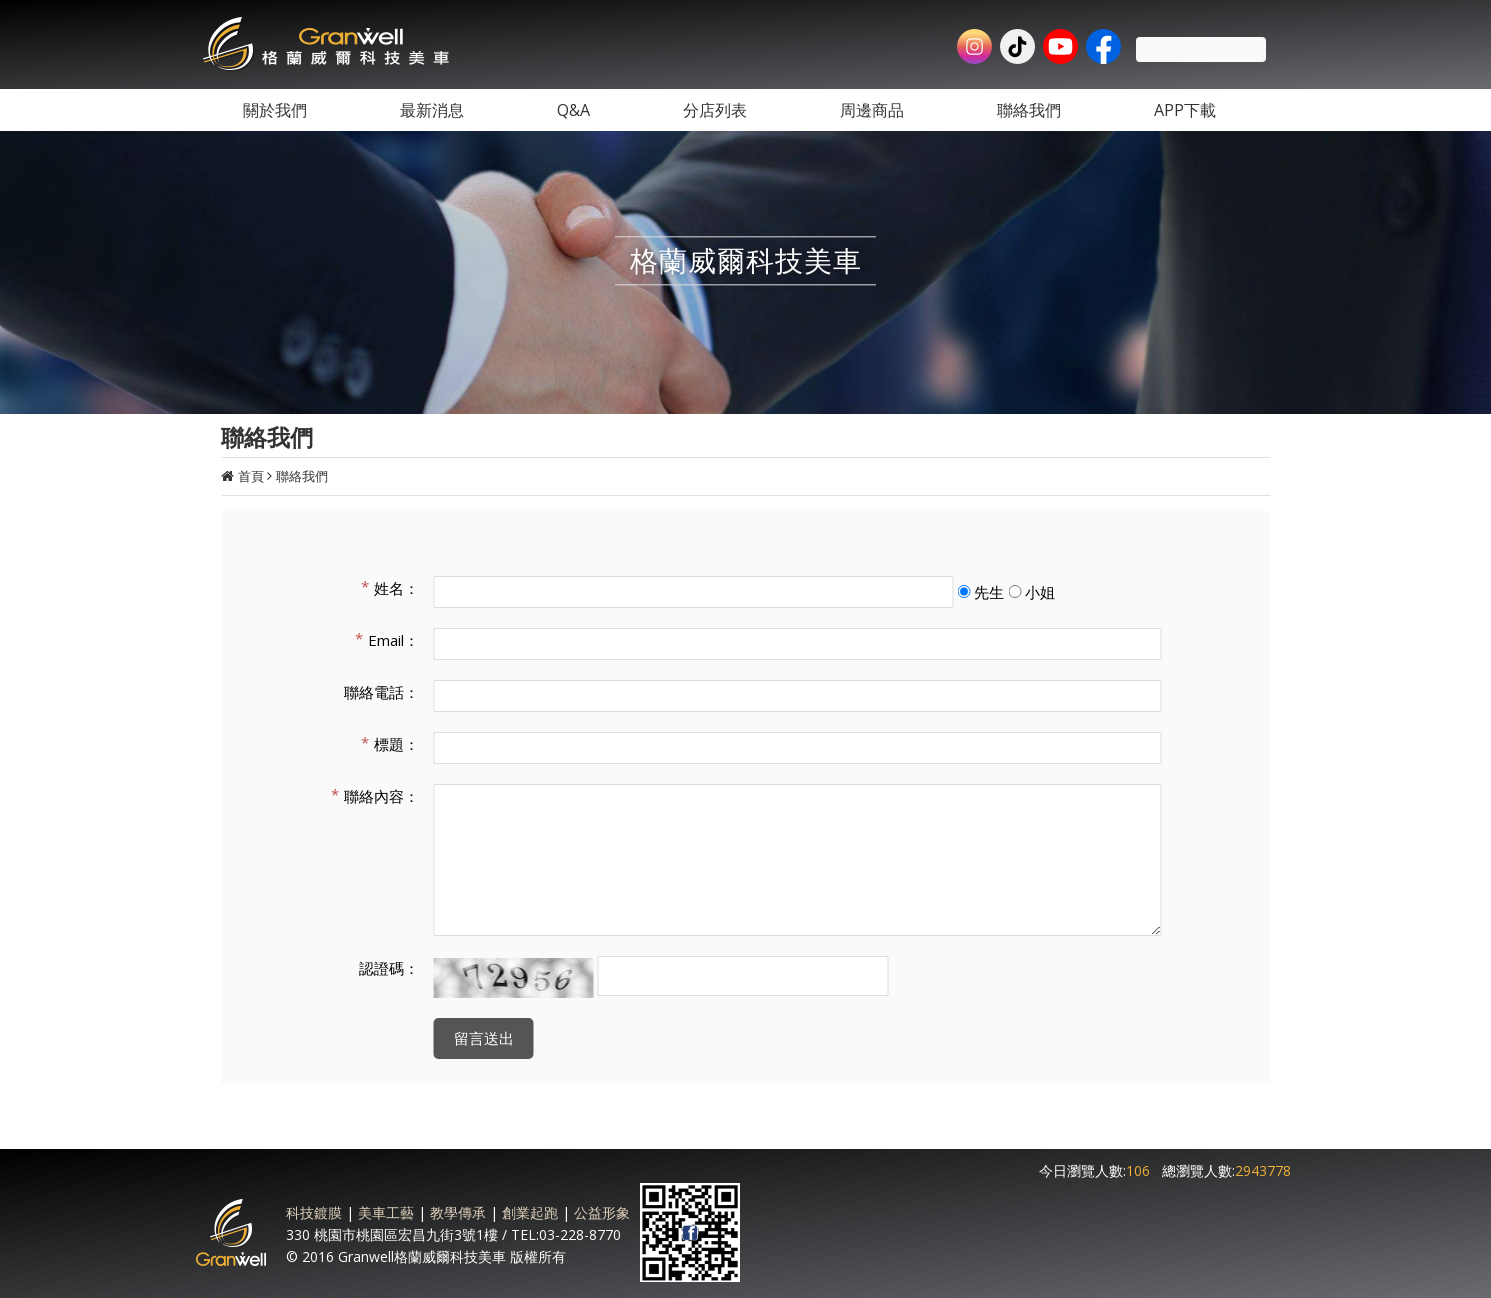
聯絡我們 (302, 476)
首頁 (251, 476)
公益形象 (602, 1212)
